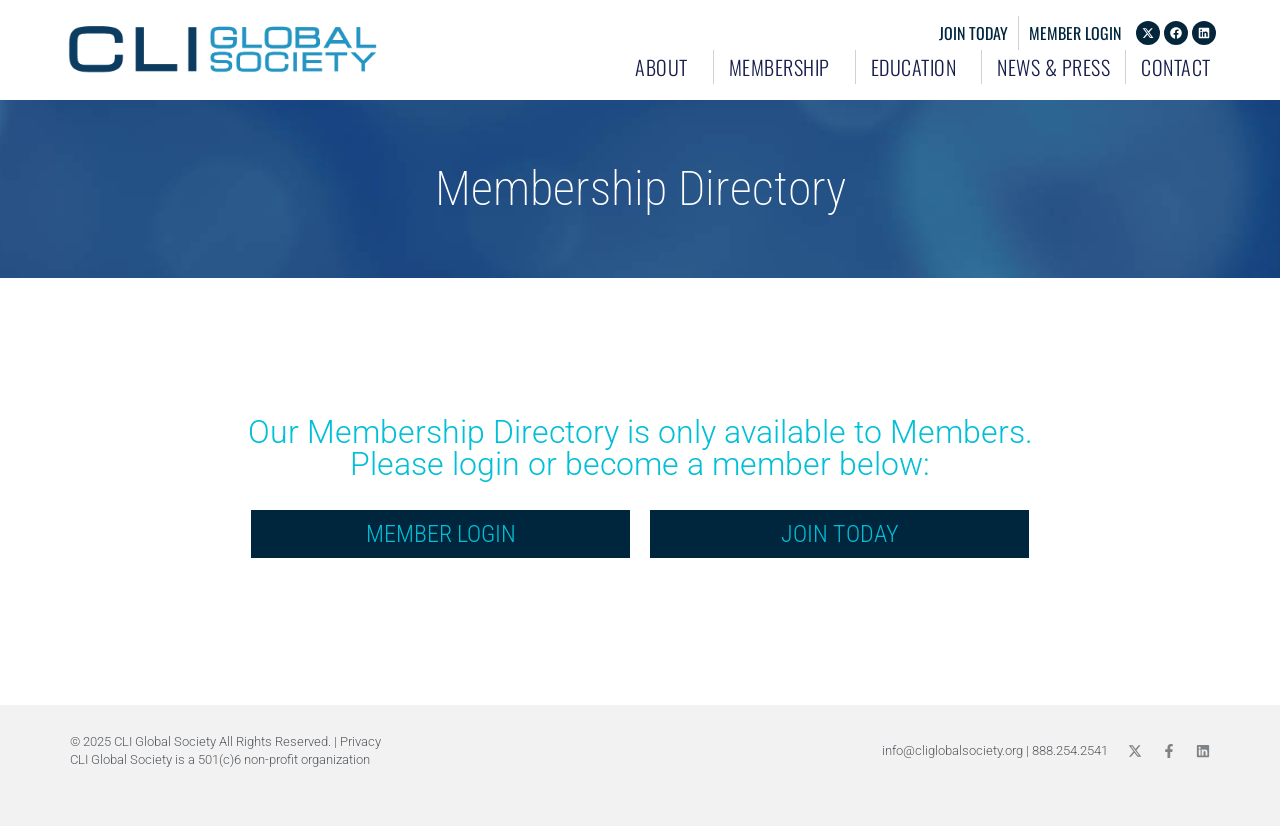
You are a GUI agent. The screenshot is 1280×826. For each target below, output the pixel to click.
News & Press (1053, 67)
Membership (784, 67)
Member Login (1075, 33)
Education (919, 67)
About (666, 67)
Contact (1176, 67)
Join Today (973, 33)
